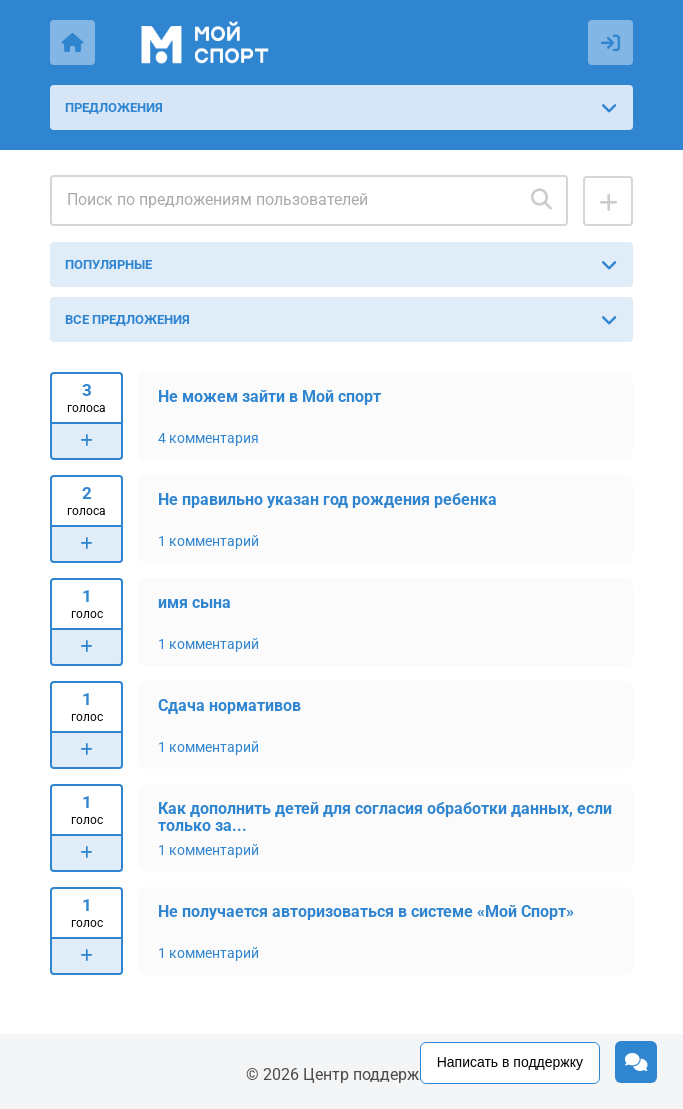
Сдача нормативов (229, 705)
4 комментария (208, 438)
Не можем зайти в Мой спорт (269, 396)
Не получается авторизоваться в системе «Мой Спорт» (366, 911)
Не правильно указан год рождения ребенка (327, 499)
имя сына (194, 602)
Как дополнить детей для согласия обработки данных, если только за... (385, 816)
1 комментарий (208, 541)
